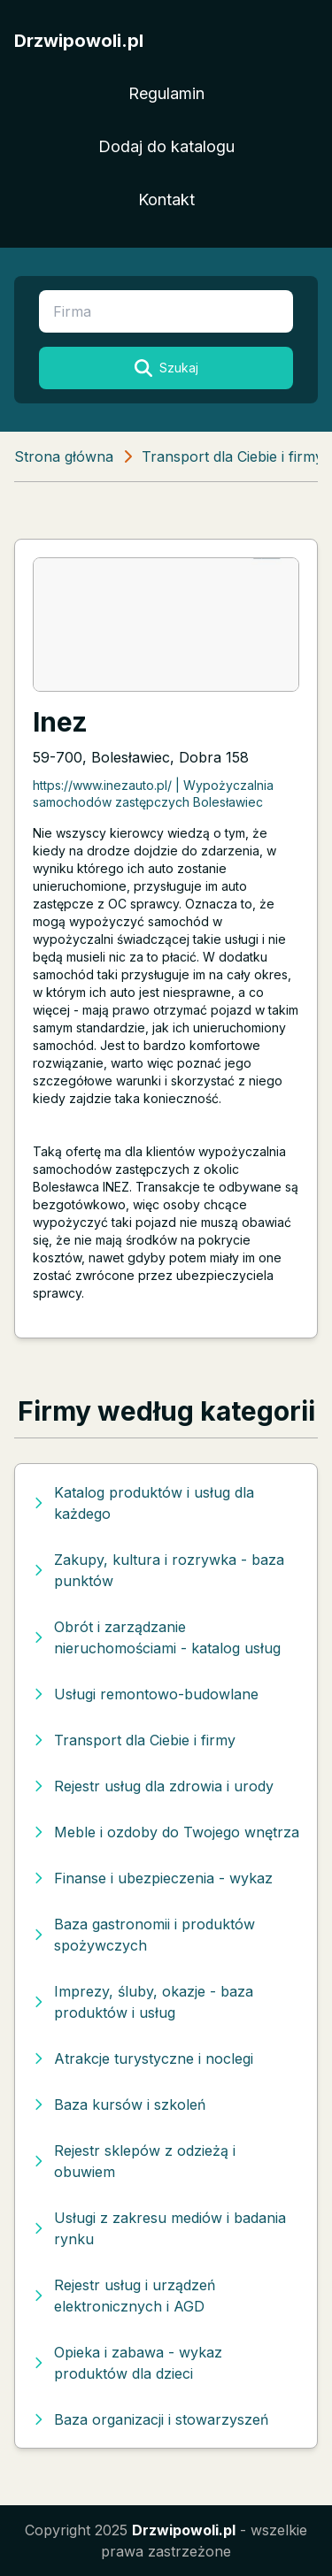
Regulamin (166, 93)
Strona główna (63, 456)
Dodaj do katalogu (166, 146)
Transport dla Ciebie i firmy (232, 456)
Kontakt (166, 199)
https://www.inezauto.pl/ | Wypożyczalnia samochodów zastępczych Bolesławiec (153, 793)
